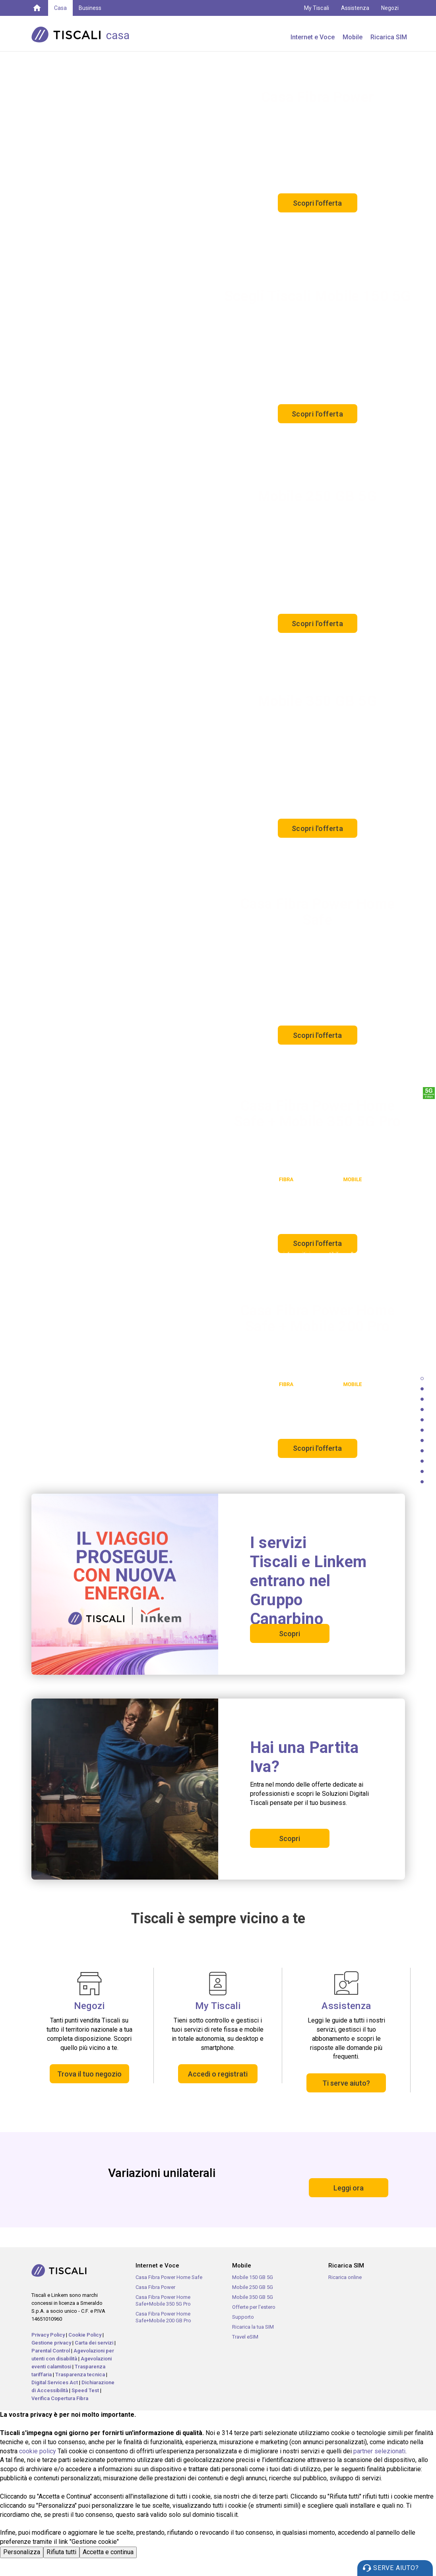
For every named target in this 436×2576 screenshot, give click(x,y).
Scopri (289, 1633)
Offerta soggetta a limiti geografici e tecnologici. (343, 1466)
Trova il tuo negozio (89, 2074)
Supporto (243, 2317)
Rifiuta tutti (61, 2552)
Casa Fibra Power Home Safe (169, 2277)
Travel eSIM (245, 2337)
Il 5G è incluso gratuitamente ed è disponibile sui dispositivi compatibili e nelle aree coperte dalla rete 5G (274, 851)
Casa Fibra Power (155, 2287)
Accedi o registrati (218, 2074)
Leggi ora (348, 2188)
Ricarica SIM (388, 37)
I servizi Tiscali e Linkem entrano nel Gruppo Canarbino (308, 1580)
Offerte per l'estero (253, 2307)
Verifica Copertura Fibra (59, 2398)
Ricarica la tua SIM (253, 2327)
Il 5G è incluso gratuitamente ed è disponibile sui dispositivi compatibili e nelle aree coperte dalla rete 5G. (274, 442)
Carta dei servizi (94, 2343)
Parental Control (50, 2351)
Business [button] (90, 8)
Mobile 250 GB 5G (252, 2287)
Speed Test (85, 2390)
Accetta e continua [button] (108, 2552)
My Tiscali (316, 8)
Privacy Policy (48, 2335)
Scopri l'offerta (317, 203)
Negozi (390, 8)
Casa (60, 8)
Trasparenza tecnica (80, 2374)
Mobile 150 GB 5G (252, 2277)
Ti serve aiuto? (346, 2083)
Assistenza (355, 8)
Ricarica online (345, 2277)
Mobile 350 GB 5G (252, 2297)
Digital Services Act (54, 2382)
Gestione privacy (51, 2343)
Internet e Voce (313, 37)
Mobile (352, 37)
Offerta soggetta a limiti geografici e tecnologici (343, 237)
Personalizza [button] (21, 2552)
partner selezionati (379, 2451)
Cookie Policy (84, 2335)
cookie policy (37, 2451)
